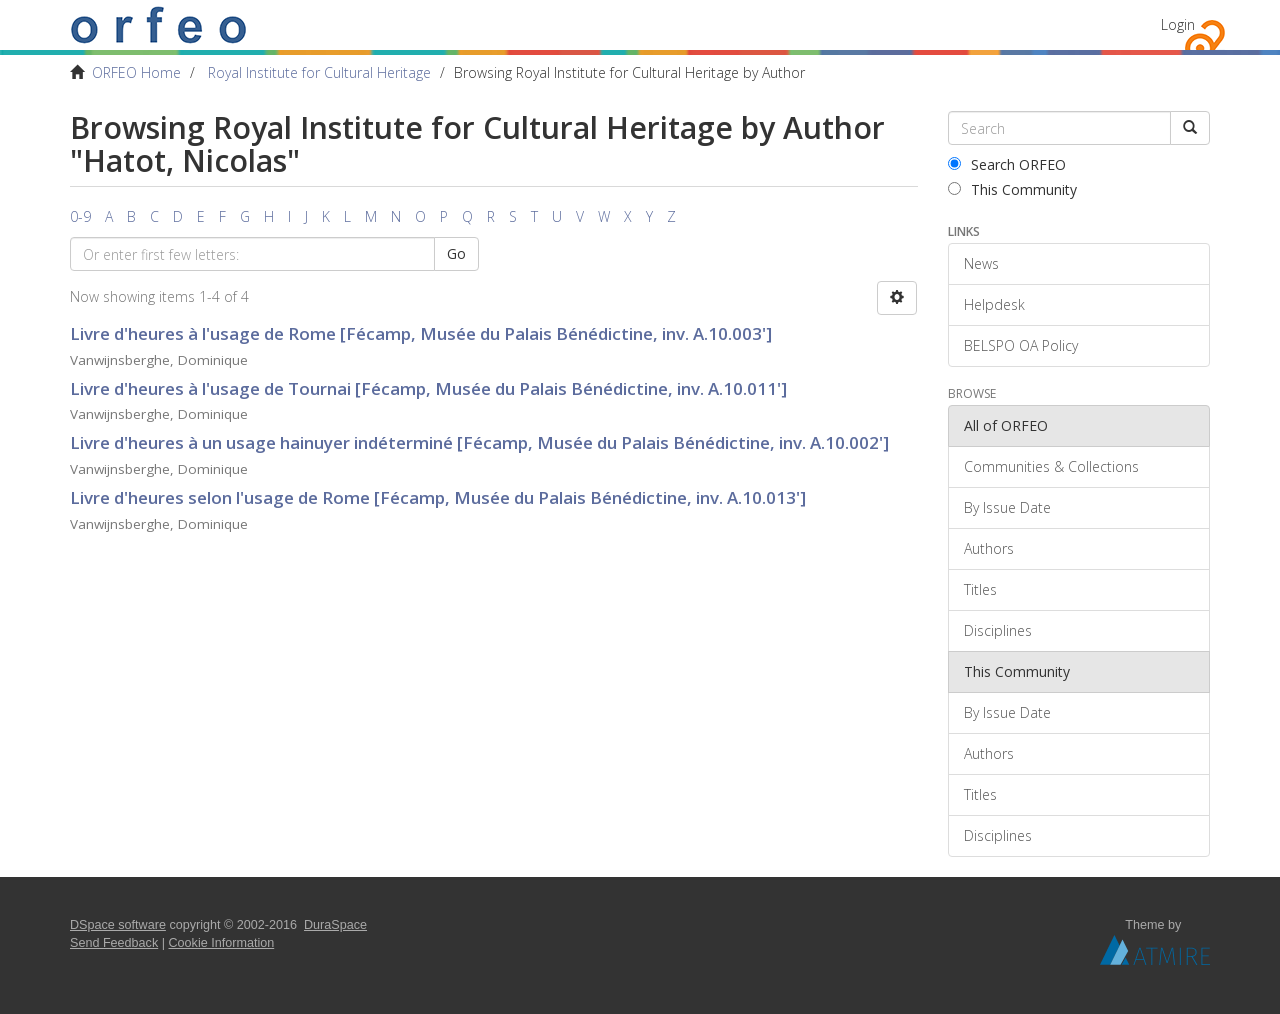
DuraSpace (335, 925)
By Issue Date (1007, 507)
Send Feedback (114, 943)
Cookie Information (222, 943)
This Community (1012, 189)
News (981, 263)
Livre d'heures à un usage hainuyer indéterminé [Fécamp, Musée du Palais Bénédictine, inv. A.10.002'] (479, 442)
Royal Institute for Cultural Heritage (319, 72)
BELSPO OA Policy (1021, 345)
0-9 (80, 216)
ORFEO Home (136, 72)
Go (456, 253)
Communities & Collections (1051, 466)
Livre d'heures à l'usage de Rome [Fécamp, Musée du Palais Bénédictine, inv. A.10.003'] (421, 333)
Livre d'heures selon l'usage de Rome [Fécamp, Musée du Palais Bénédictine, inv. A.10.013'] (438, 497)
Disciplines (998, 630)
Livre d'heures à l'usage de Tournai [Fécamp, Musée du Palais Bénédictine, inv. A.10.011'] (428, 388)
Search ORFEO (1007, 164)
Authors (989, 548)
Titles (980, 589)
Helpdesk (994, 304)
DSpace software (118, 925)
